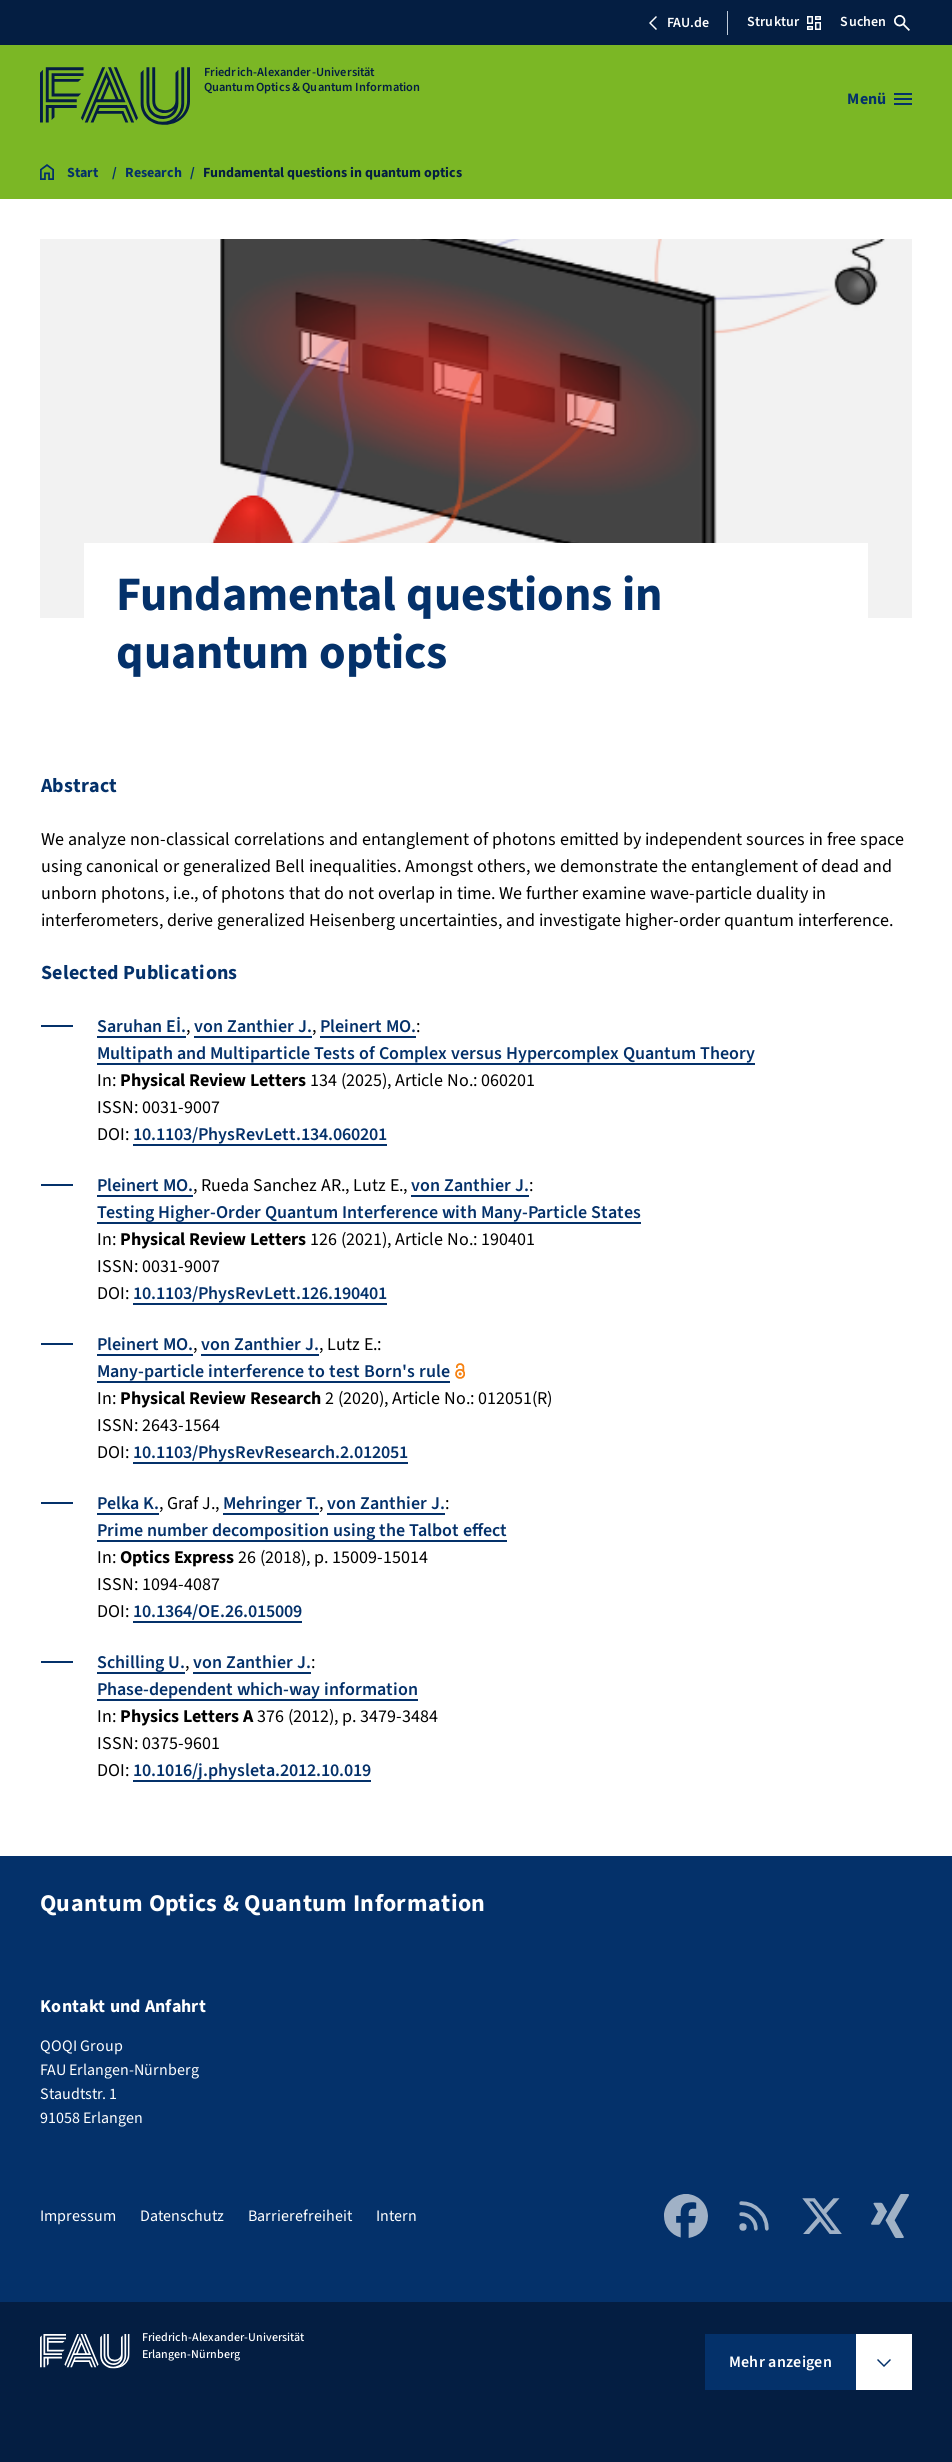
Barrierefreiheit (300, 2216)
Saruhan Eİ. (141, 1026)
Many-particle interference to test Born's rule (273, 1371)
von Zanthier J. (253, 1026)
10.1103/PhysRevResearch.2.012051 (270, 1452)
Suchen (875, 22)
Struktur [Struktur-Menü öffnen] (784, 22)
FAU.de (678, 23)
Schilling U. (141, 1662)
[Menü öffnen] (879, 99)
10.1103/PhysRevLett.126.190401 (260, 1293)
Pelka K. (128, 1503)
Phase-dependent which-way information (257, 1689)
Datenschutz (182, 2216)
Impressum (78, 2216)
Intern (396, 2216)
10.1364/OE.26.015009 (217, 1611)
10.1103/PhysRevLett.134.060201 (260, 1134)
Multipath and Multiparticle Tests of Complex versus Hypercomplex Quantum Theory (426, 1053)
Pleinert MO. (368, 1026)
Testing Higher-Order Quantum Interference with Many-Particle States (369, 1212)
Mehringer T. (271, 1503)
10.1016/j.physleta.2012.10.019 (252, 1770)
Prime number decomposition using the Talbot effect (302, 1530)
